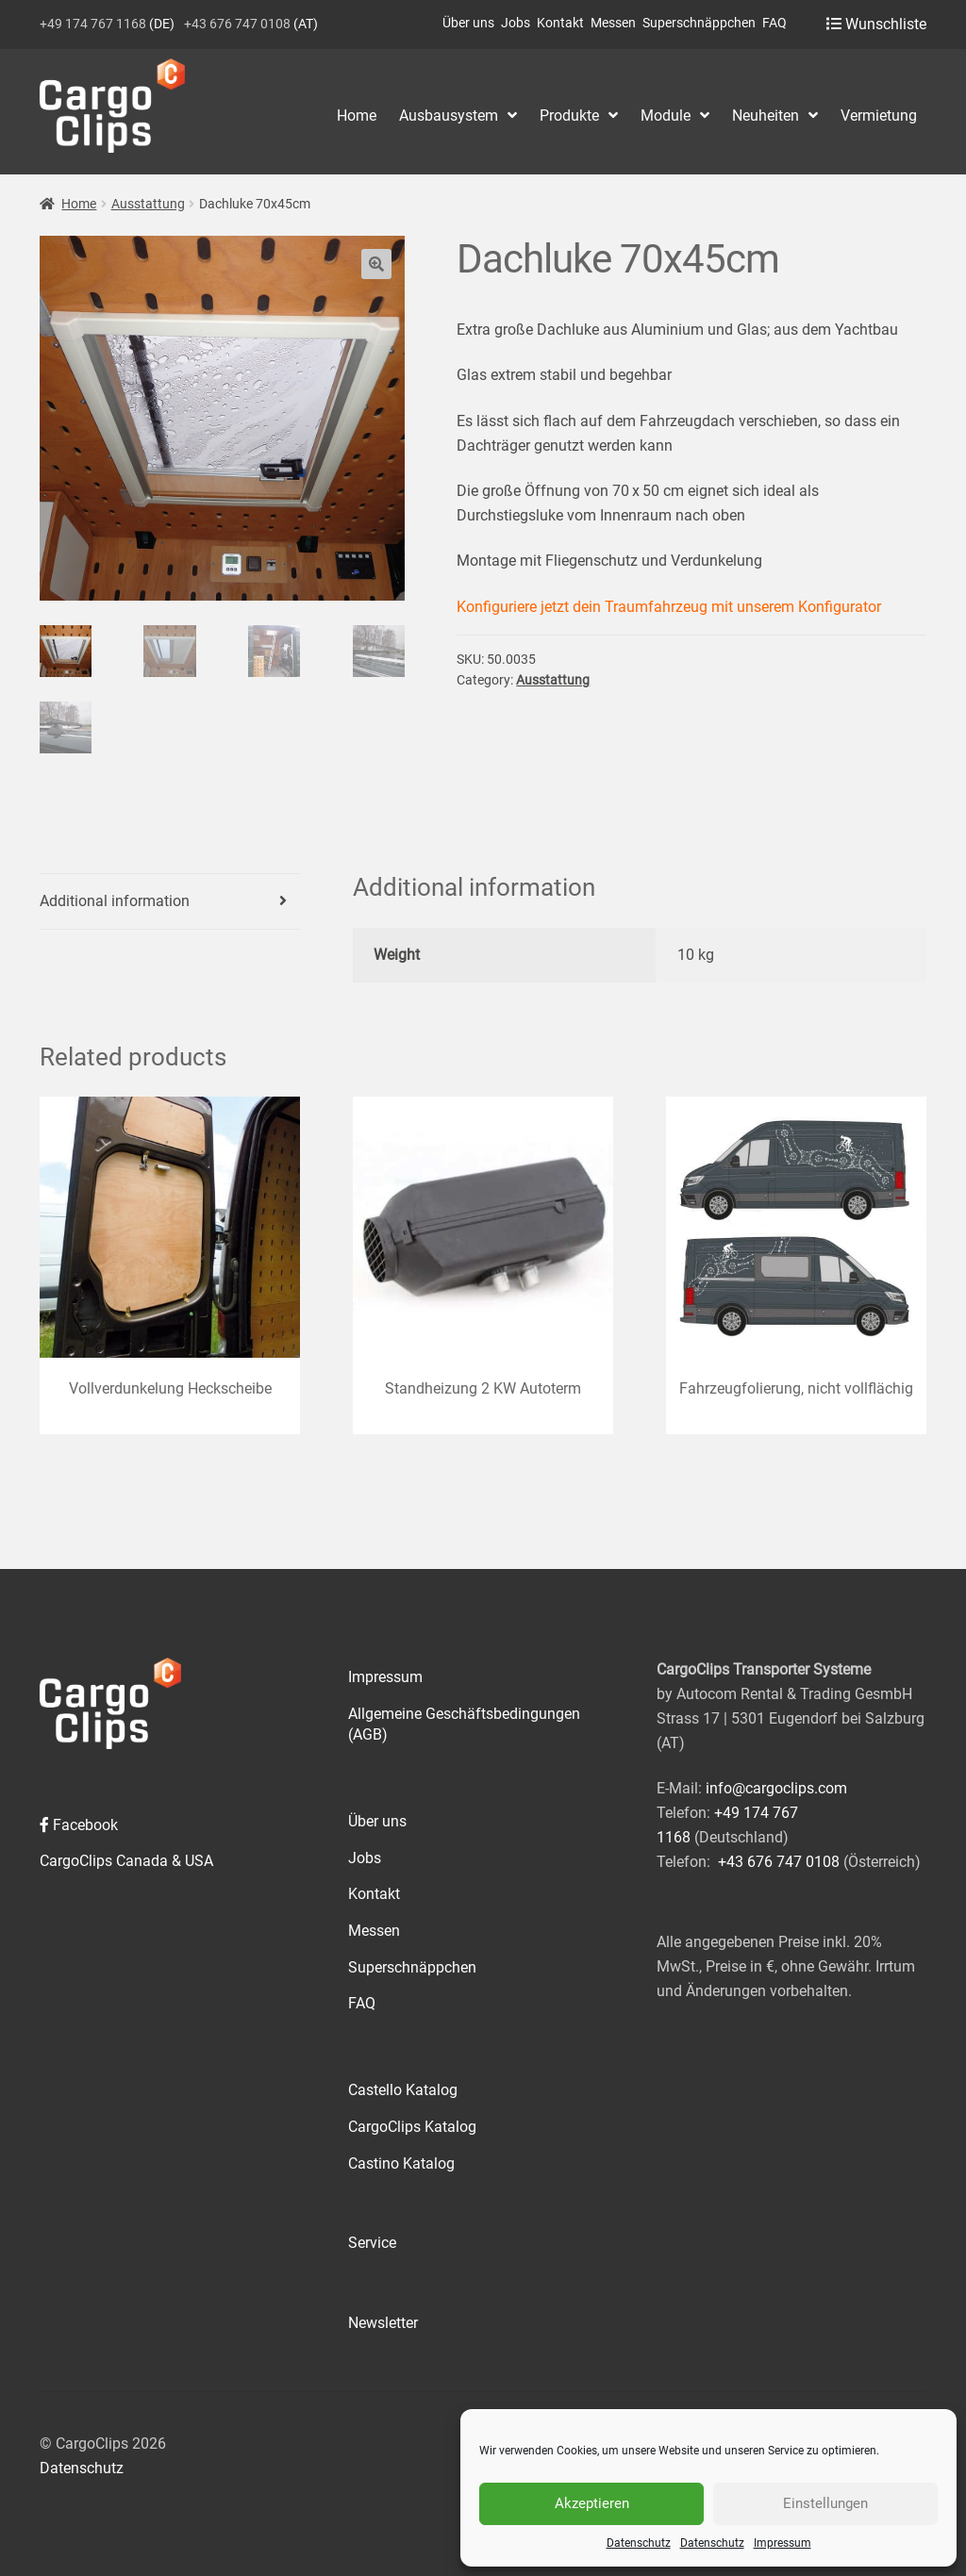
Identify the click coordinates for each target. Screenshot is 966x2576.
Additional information (115, 901)
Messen (613, 22)
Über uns (468, 22)
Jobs (515, 22)
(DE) (107, 23)
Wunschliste (876, 24)
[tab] (170, 902)
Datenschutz (639, 2543)
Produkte (569, 115)
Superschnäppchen (699, 22)
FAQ (774, 22)
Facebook (79, 1825)
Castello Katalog (403, 2090)
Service (372, 2243)
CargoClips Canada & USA (126, 1861)
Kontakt (560, 22)
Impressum (782, 2543)
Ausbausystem (448, 115)
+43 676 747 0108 (779, 1862)
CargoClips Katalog (412, 2127)
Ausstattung (148, 203)
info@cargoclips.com (776, 1788)
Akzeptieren (592, 2503)
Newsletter (383, 2323)
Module (666, 115)
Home (356, 115)
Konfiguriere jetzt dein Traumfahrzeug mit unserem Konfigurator (669, 607)
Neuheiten (765, 115)
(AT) (251, 23)
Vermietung (879, 115)
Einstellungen (825, 2503)
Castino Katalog (401, 2163)
